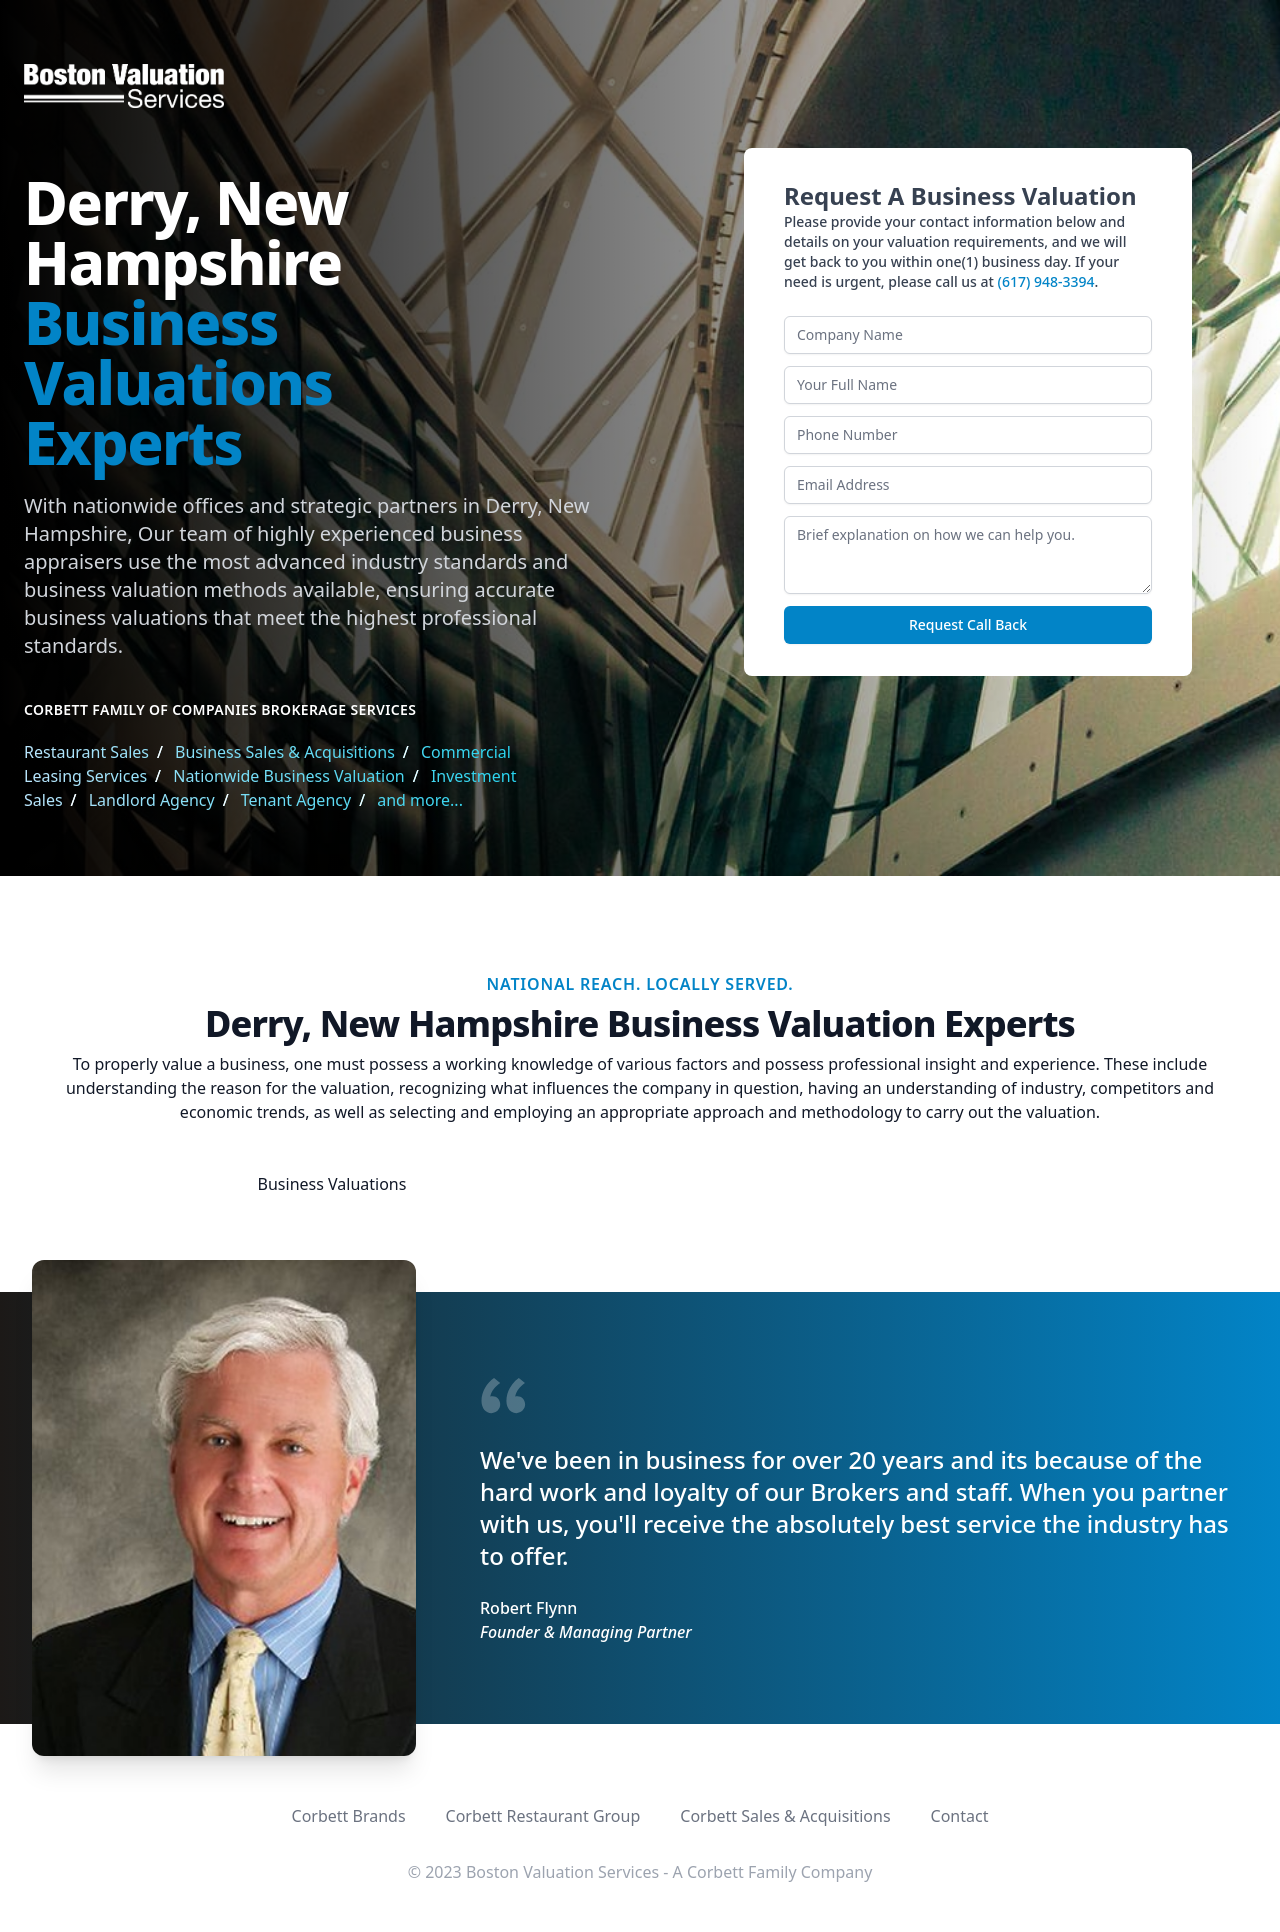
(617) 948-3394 (1046, 281)
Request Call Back (968, 624)
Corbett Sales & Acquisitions (785, 1816)
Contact (960, 1816)
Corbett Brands (349, 1816)
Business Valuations (332, 1184)
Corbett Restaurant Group (543, 1816)
